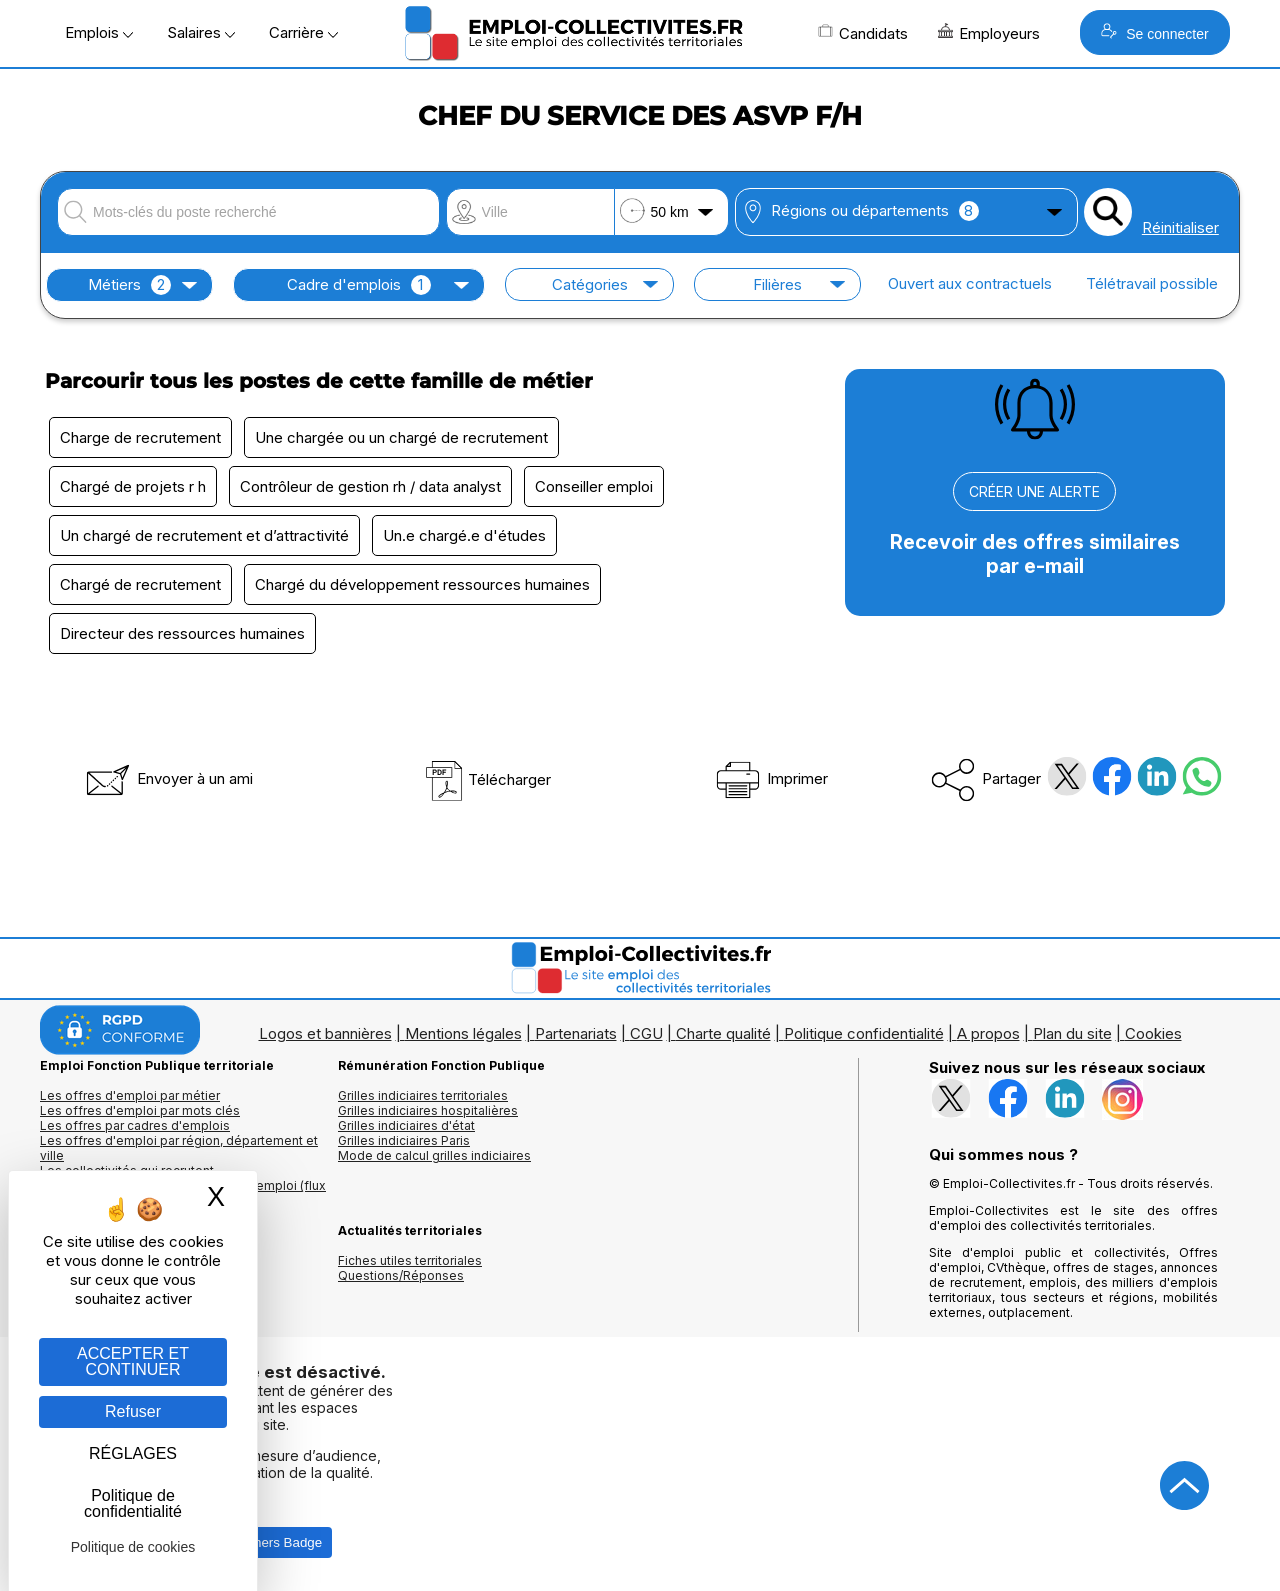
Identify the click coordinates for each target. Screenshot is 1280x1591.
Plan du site (1072, 1033)
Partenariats (576, 1033)
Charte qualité (723, 1033)
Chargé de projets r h (133, 486)
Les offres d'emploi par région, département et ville (179, 1148)
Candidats (863, 33)
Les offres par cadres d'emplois (135, 1125)
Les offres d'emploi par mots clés (140, 1110)
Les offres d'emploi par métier (130, 1095)
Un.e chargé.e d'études (464, 535)
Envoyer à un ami (168, 778)
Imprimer (770, 778)
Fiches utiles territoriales (410, 1260)
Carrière (303, 32)
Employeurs (989, 33)
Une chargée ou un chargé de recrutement (401, 437)
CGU (646, 1033)
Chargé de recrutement (140, 584)
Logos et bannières (325, 1033)
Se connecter (1154, 32)
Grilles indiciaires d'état (406, 1125)
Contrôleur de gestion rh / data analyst (370, 486)
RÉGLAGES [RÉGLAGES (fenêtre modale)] (133, 1453)
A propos (988, 1033)
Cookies (1153, 1033)
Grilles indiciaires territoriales (423, 1095)
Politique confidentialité (864, 1033)
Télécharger (487, 779)
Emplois (99, 32)
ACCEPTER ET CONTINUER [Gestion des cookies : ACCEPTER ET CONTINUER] (133, 1361)
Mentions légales (463, 1033)
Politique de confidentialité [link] (133, 1503)
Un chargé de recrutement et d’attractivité (204, 535)
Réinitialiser (1180, 227)
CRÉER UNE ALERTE (1034, 491)
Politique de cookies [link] (133, 1547)
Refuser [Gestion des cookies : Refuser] (133, 1411)
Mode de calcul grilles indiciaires (434, 1155)
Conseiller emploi (594, 486)
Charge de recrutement (140, 437)
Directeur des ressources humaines (182, 633)
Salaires (201, 32)
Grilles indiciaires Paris (404, 1140)
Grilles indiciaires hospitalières (428, 1110)
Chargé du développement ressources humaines (422, 584)
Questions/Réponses (401, 1275)
